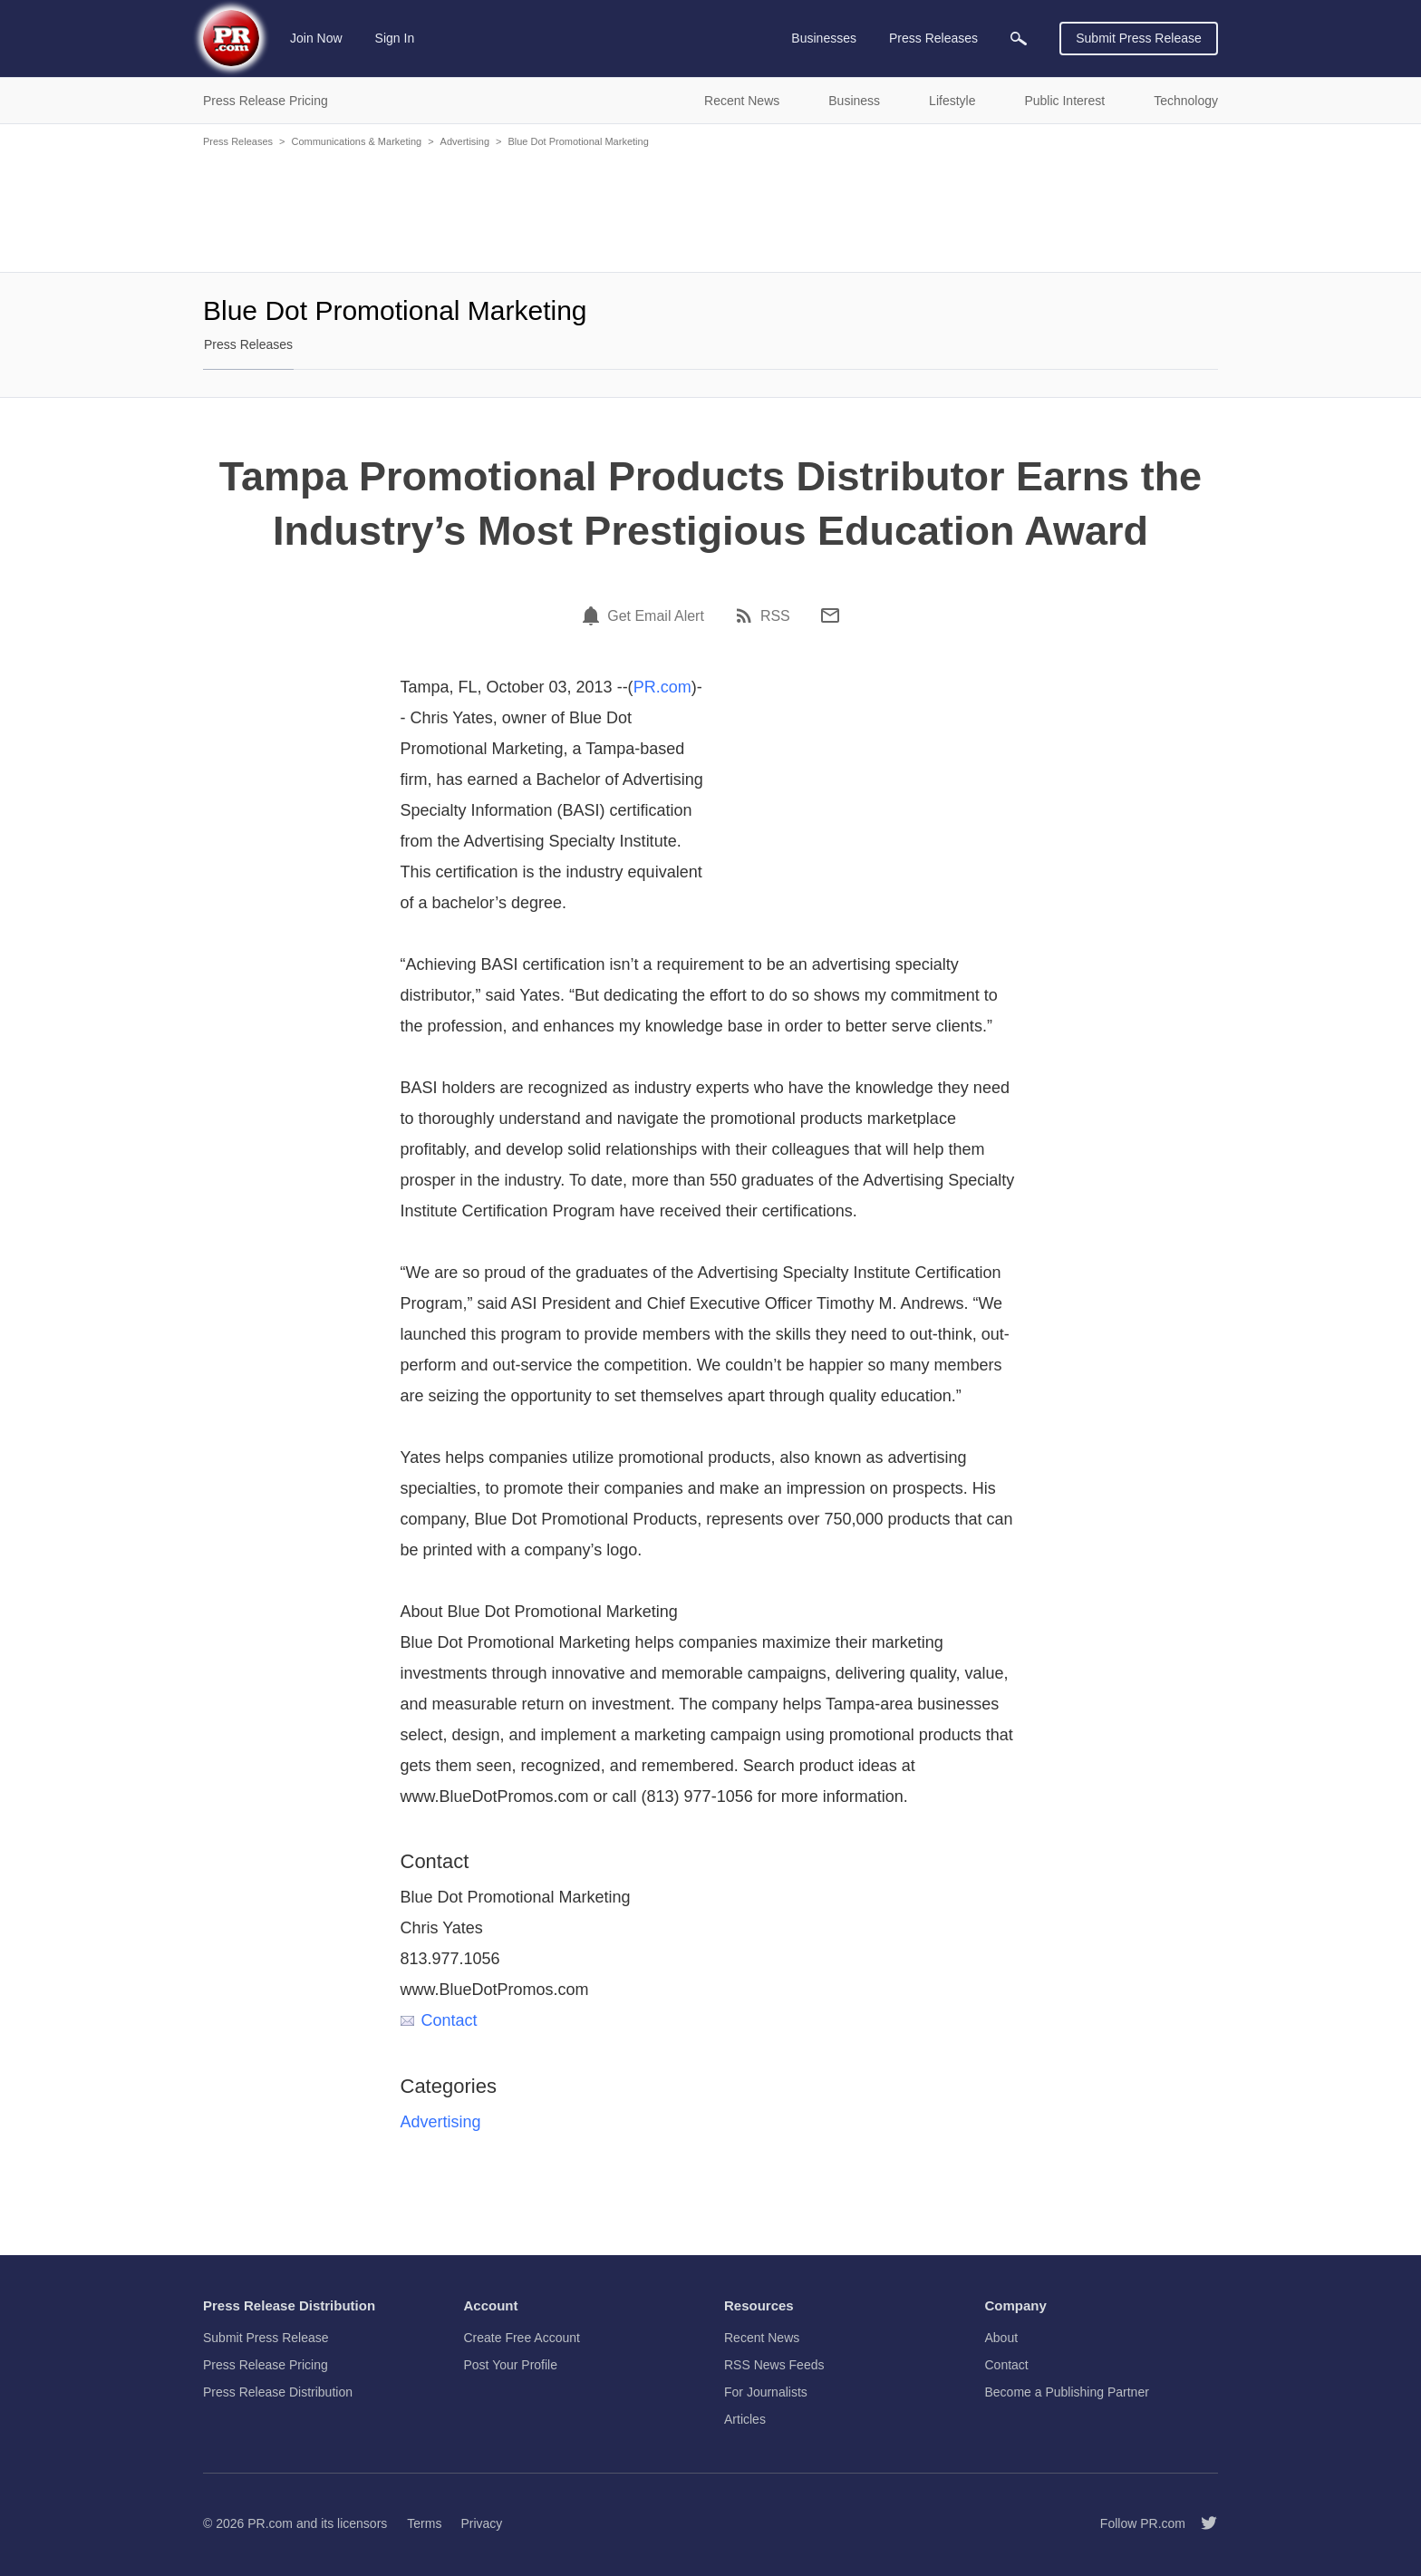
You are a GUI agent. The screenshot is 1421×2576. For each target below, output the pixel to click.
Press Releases (238, 141)
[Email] (830, 615)
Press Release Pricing (265, 2365)
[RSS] (746, 615)
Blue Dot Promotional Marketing (578, 141)
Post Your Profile (511, 2365)
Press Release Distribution (278, 2392)
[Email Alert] (593, 615)
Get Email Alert (655, 616)
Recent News (761, 2337)
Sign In (395, 38)
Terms (424, 2523)
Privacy (481, 2523)
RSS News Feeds (774, 2365)
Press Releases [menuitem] (933, 38)
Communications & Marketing (356, 141)
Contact (439, 2020)
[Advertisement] (710, 208)
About (1002, 2337)
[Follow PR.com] (1201, 2523)
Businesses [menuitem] (823, 38)
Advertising (464, 141)
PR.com (662, 687)
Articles (745, 2419)
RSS (775, 616)
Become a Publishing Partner (1067, 2392)
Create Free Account (522, 2337)
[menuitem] (1018, 38)
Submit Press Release (1139, 38)
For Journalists (765, 2392)
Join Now (316, 38)
